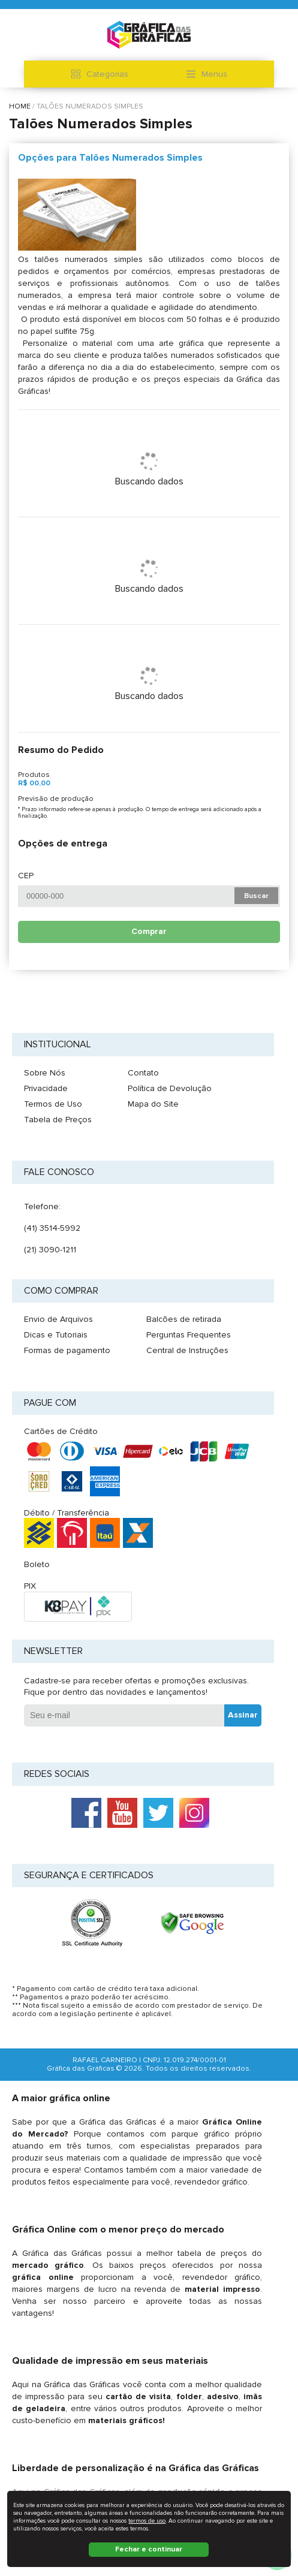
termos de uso (146, 2520)
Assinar (243, 1715)
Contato (143, 1073)
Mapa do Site (153, 1104)
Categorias (99, 74)
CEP (26, 876)
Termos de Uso (53, 1104)
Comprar (149, 931)
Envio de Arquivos (58, 1319)
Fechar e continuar (148, 2549)
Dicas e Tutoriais (56, 1335)
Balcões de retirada (183, 1319)
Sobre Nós (44, 1073)
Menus (206, 74)
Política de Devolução (170, 1088)
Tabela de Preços (58, 1119)
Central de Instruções (187, 1350)
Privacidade (46, 1088)
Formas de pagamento (67, 1350)
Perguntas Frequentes (188, 1335)
